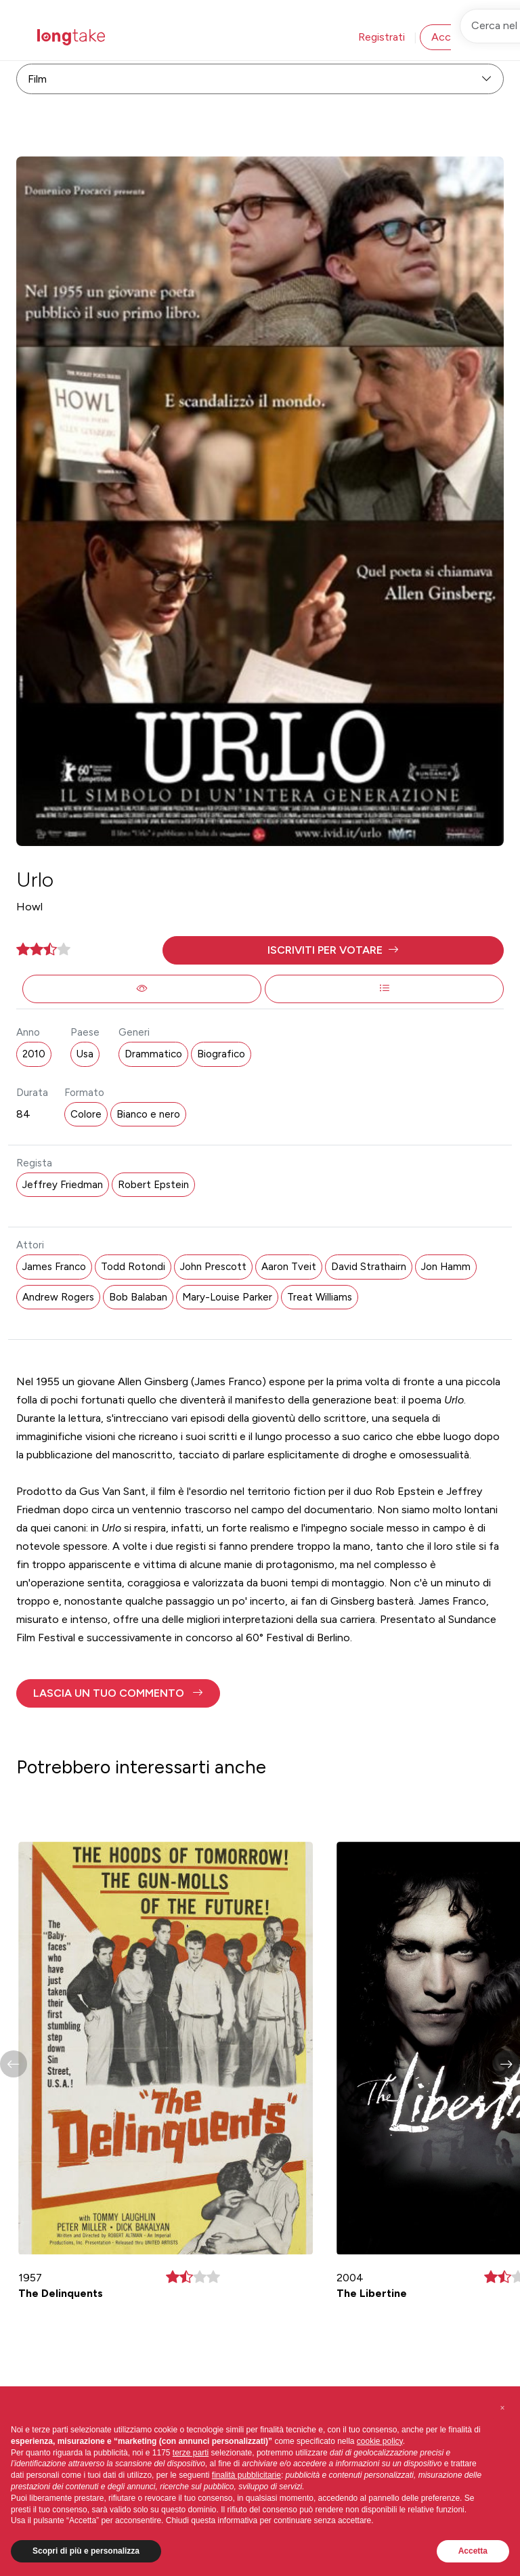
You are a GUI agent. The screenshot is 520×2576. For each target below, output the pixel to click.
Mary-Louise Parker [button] (227, 1297)
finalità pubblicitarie (246, 2475)
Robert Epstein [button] (153, 1185)
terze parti (191, 2452)
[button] (333, 950)
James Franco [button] (54, 1267)
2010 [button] (33, 1054)
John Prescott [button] (213, 1267)
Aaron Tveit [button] (288, 1267)
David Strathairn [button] (368, 1267)
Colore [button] (86, 1114)
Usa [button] (85, 1054)
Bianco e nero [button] (148, 1114)
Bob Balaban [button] (138, 1297)
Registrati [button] (381, 36)
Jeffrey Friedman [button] (62, 1185)
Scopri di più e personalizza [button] (85, 2551)
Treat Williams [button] (319, 1297)
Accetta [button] (473, 2551)
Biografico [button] (221, 1054)
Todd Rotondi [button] (133, 1267)
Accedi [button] (448, 36)
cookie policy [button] (380, 2441)
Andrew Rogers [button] (58, 1297)
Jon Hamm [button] (446, 1267)
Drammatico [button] (153, 1054)
